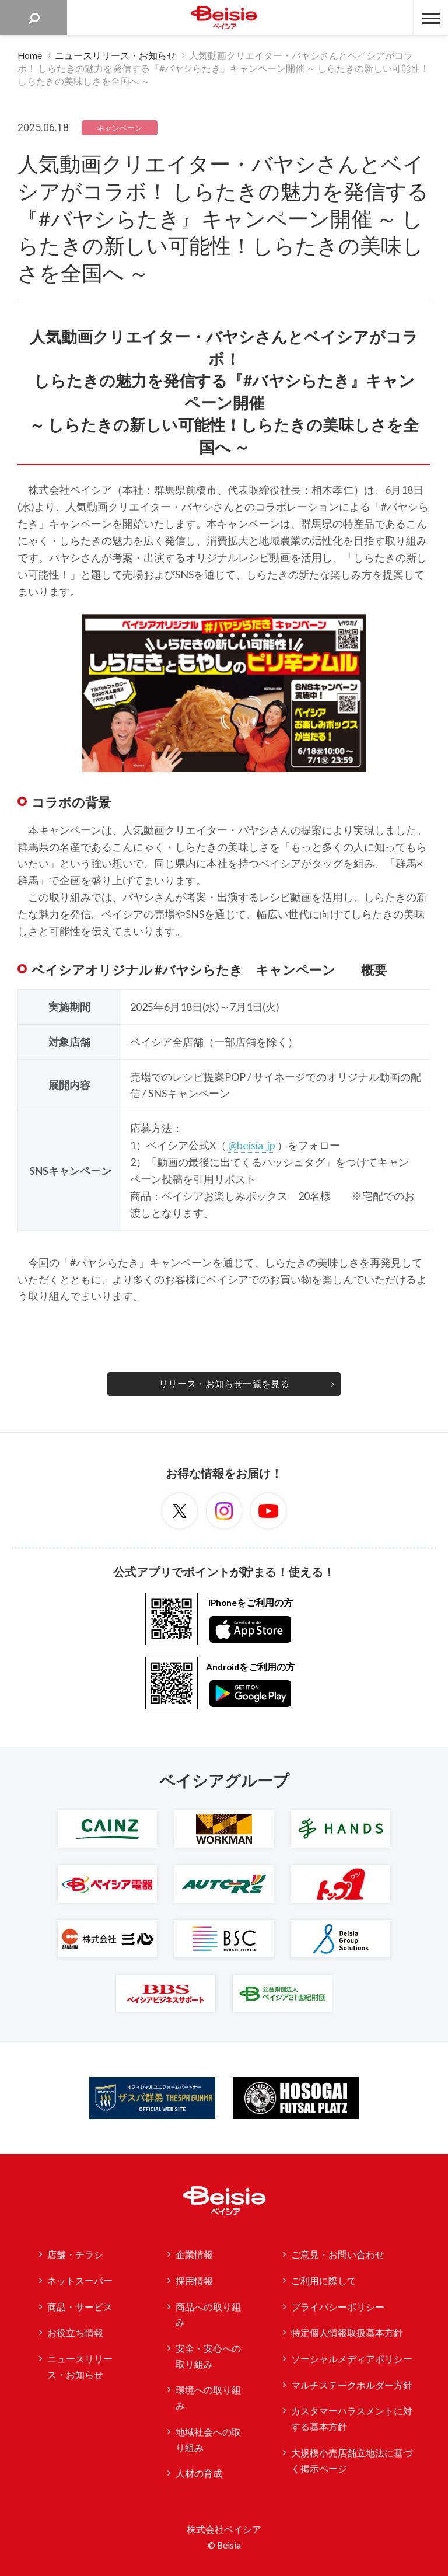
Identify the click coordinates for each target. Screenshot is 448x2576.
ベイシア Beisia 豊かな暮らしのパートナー (224, 17)
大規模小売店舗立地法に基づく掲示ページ (351, 2461)
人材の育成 (199, 2473)
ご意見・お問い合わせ (337, 2254)
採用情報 (194, 2280)
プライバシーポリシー (337, 2307)
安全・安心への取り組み (208, 2356)
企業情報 (194, 2254)
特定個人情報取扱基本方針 (347, 2332)
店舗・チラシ (75, 2254)
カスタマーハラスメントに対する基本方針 (351, 2419)
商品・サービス (80, 2307)
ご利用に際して (323, 2280)
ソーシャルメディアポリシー (351, 2359)
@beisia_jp (251, 1145)
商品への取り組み (208, 2315)
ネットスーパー (80, 2280)
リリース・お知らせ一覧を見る (224, 1383)
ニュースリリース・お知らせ (80, 2367)
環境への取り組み (208, 2398)
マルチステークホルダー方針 (351, 2385)
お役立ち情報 (75, 2332)
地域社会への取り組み (208, 2440)
